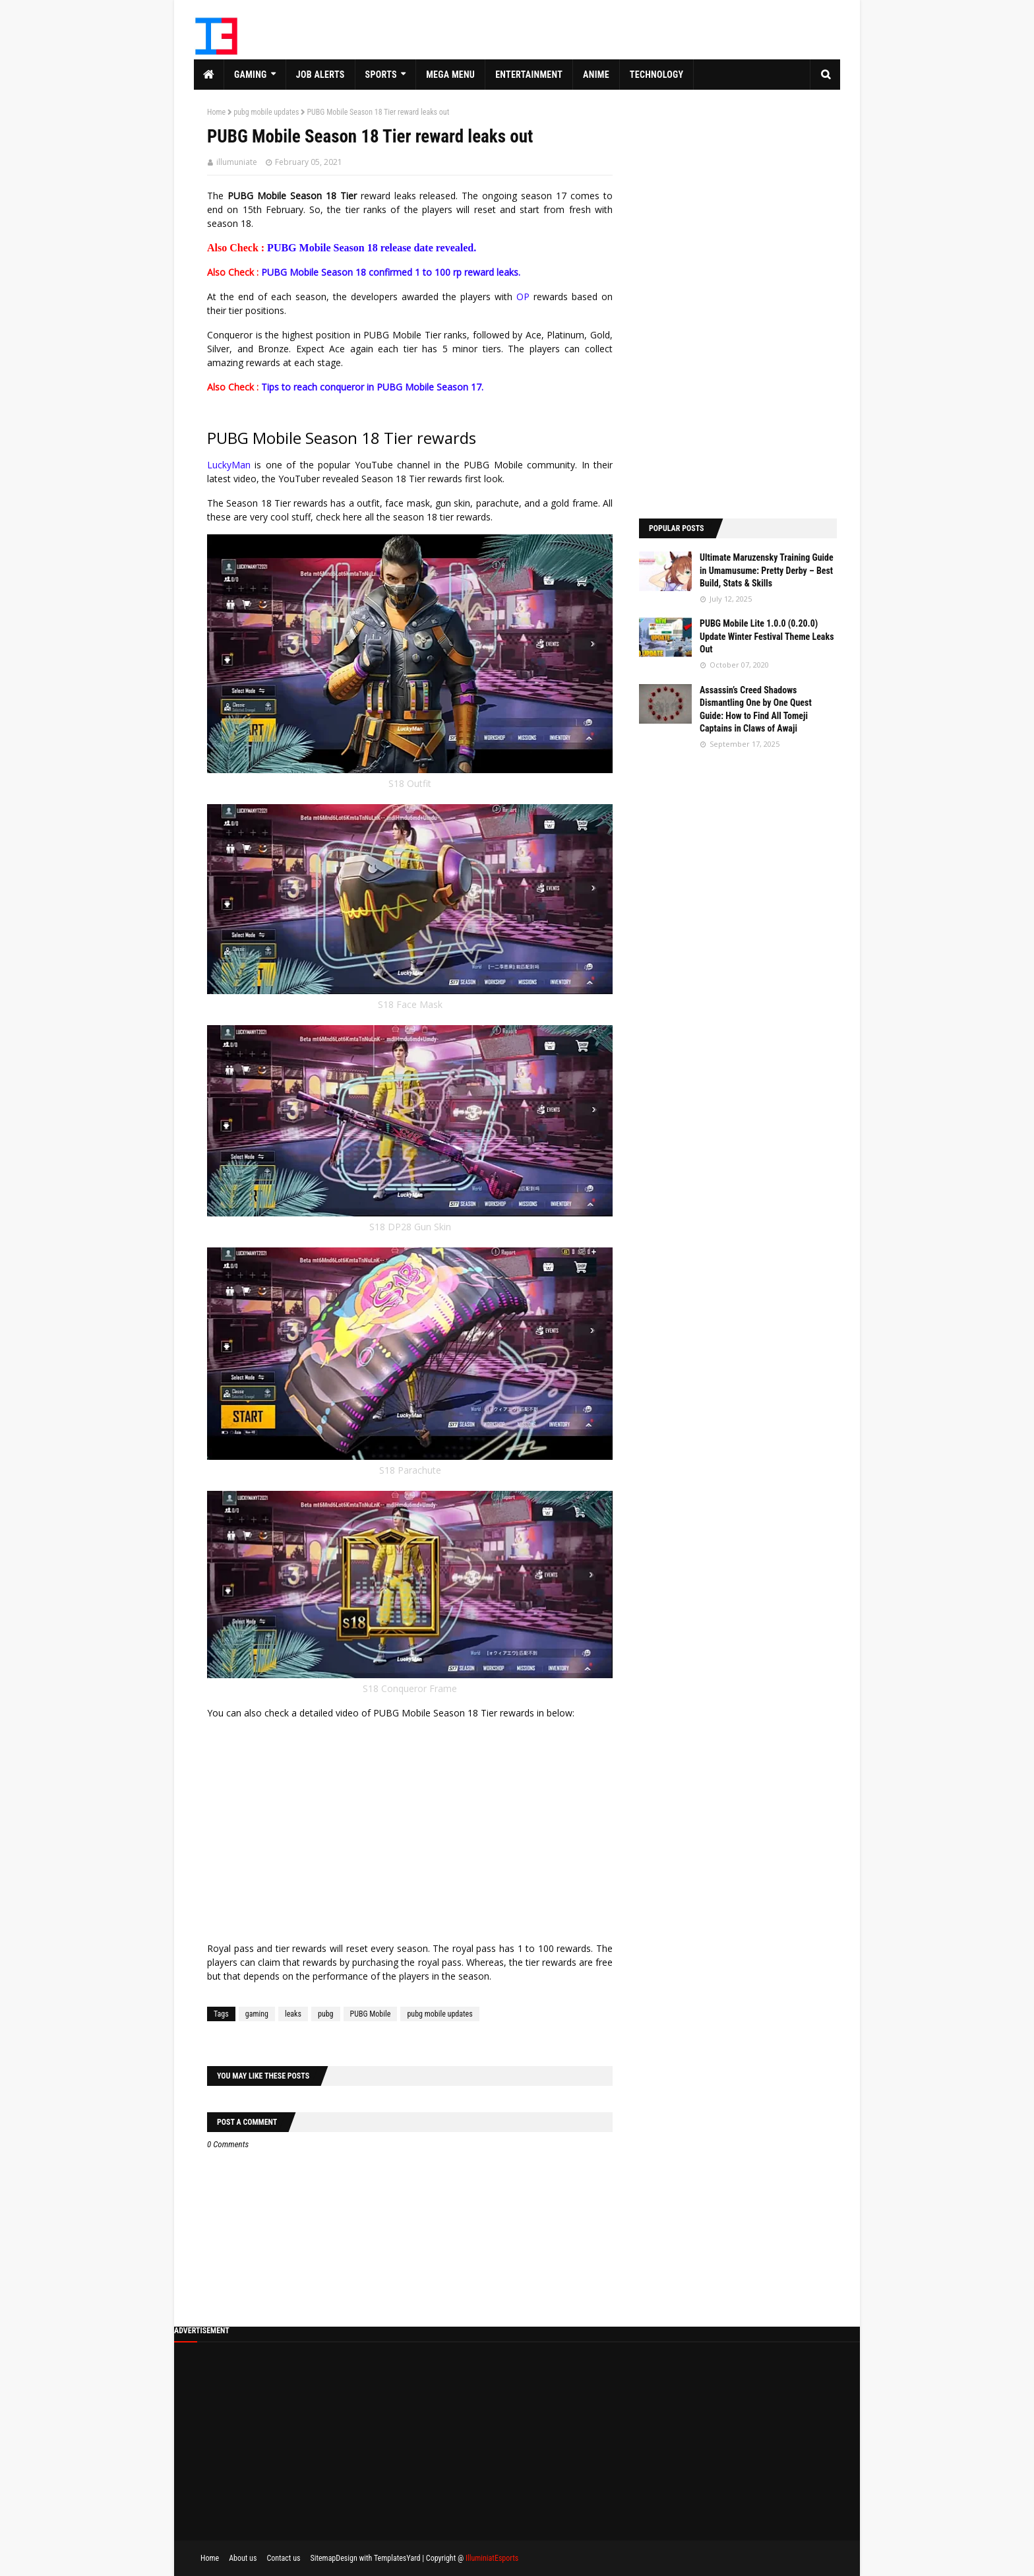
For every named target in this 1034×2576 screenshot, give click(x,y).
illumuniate (236, 162)
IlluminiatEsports (492, 2558)
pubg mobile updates (266, 112)
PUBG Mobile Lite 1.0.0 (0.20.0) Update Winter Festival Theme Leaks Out (767, 636)
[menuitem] (209, 74)
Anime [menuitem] (596, 74)
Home (216, 112)
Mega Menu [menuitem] (450, 74)
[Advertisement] (738, 304)
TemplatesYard (397, 2558)
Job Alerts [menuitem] (320, 74)
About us (243, 2558)
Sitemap (323, 2558)
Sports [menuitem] (381, 74)
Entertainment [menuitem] (529, 74)
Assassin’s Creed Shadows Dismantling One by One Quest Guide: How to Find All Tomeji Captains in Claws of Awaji (756, 709)
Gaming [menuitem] (250, 74)
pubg (326, 2014)
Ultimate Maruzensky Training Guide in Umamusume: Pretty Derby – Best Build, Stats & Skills (767, 570)
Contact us (283, 2558)
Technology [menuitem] (657, 74)
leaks (293, 2014)
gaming (256, 2014)
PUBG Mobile (370, 2014)
